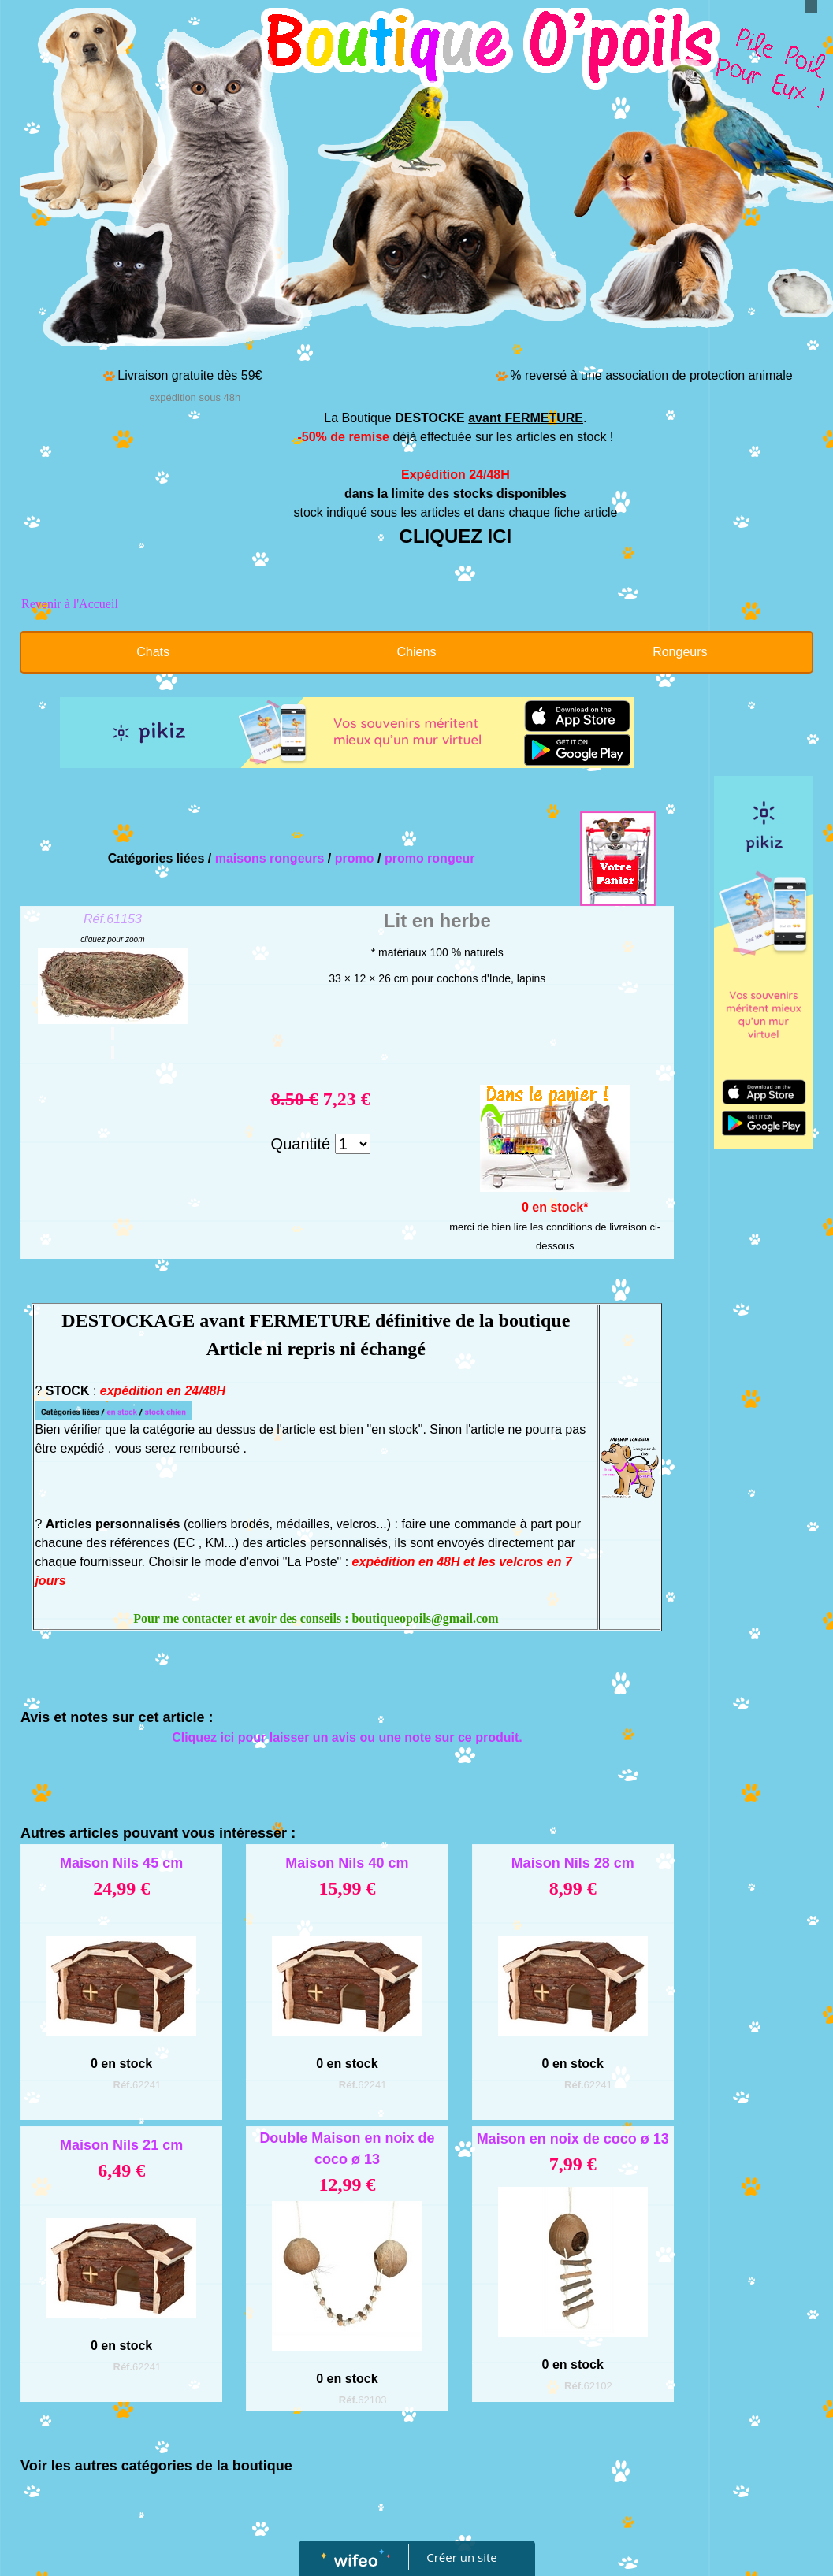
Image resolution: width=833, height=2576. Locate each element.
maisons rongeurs (270, 858)
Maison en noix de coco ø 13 (573, 2139)
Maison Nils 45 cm (121, 1863)
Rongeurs (680, 652)
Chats (152, 652)
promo (354, 858)
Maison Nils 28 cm (572, 1863)
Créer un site (461, 2557)
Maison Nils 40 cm (346, 1863)
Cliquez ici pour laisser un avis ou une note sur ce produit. (347, 1737)
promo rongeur (430, 858)
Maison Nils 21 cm (121, 2145)
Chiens (417, 652)
